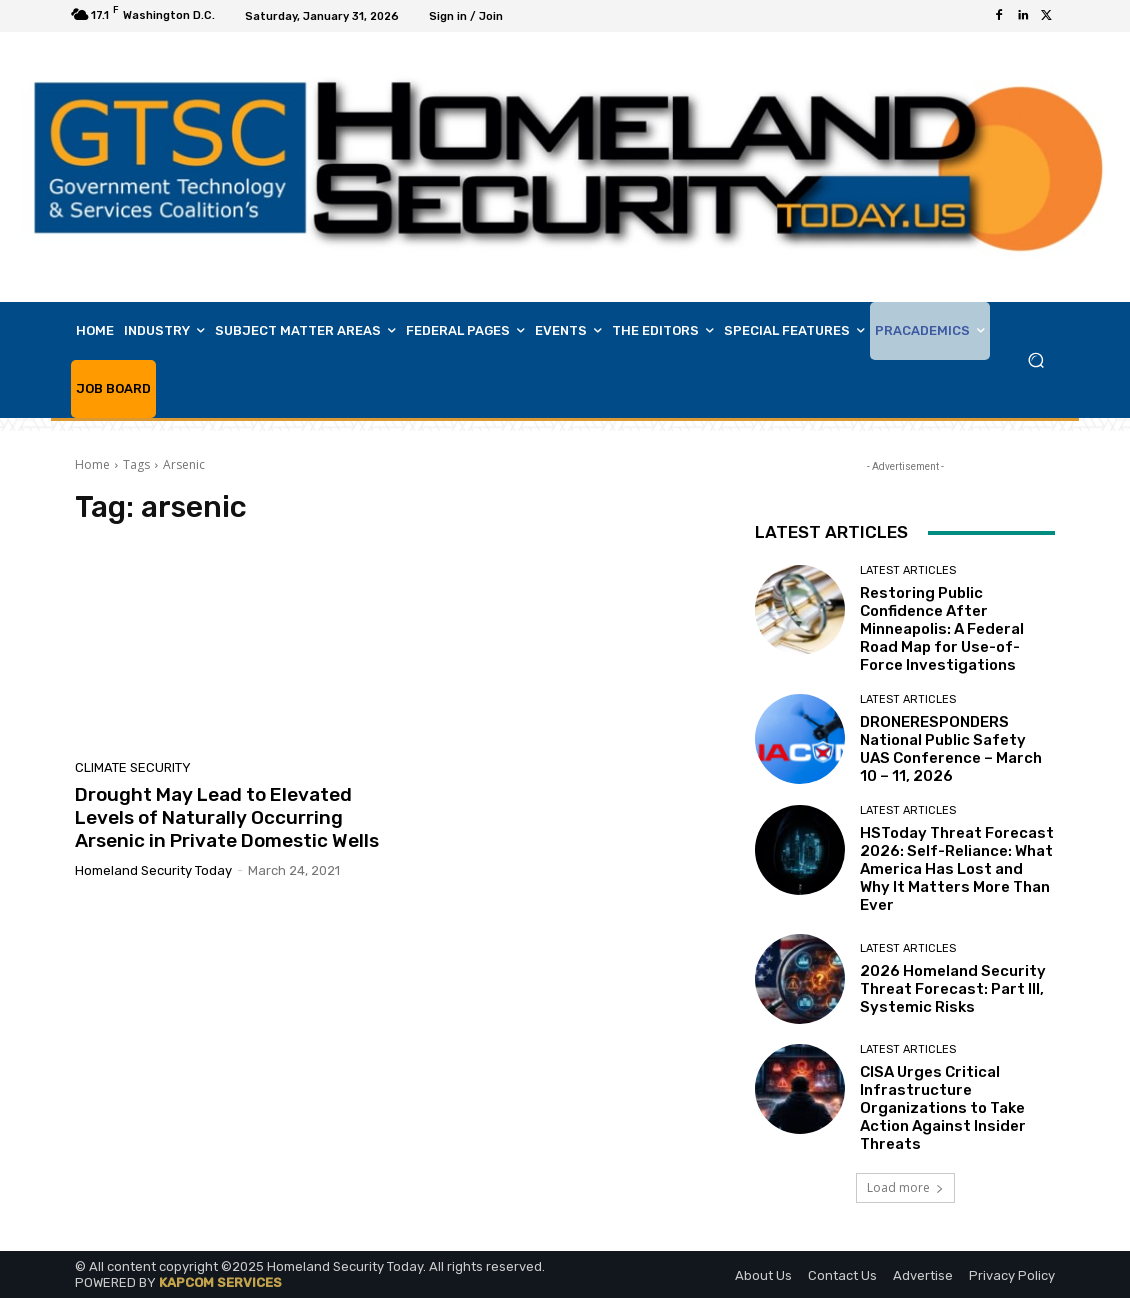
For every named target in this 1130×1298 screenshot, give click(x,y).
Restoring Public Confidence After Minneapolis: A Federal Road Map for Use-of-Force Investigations (942, 629)
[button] (1035, 360)
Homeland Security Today (153, 870)
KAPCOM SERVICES (220, 1282)
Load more (905, 1187)
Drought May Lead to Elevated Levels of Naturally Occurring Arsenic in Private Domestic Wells (227, 817)
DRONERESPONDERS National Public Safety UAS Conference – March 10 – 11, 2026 (951, 749)
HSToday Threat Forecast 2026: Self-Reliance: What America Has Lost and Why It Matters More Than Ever (957, 869)
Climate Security (133, 767)
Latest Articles (908, 570)
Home (92, 464)
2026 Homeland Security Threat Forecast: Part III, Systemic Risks (953, 989)
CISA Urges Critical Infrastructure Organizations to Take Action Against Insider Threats (943, 1108)
